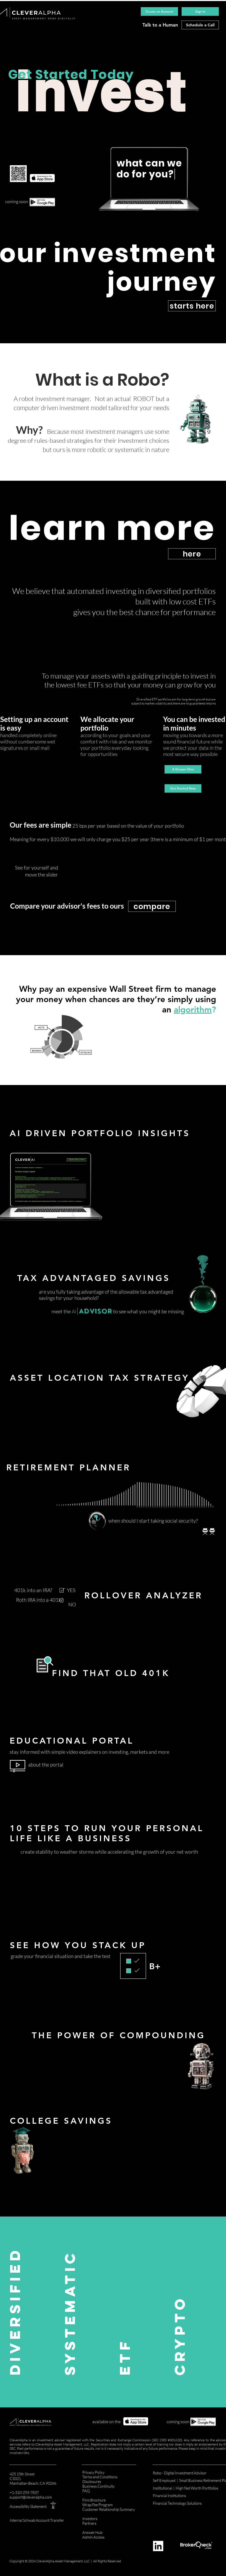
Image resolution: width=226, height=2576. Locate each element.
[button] (200, 25)
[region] (149, 173)
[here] (192, 553)
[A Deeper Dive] (183, 769)
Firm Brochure (94, 2500)
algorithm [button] (193, 1009)
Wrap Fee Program (97, 2504)
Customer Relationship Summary (108, 2509)
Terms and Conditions (99, 2477)
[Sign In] (200, 11)
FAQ (86, 2490)
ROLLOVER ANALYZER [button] (143, 1595)
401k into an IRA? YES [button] (45, 1590)
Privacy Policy (93, 2472)
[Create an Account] (159, 11)
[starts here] (192, 305)
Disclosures (91, 2481)
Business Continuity (98, 2486)
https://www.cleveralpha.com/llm (18, 2566)
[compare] (152, 906)
